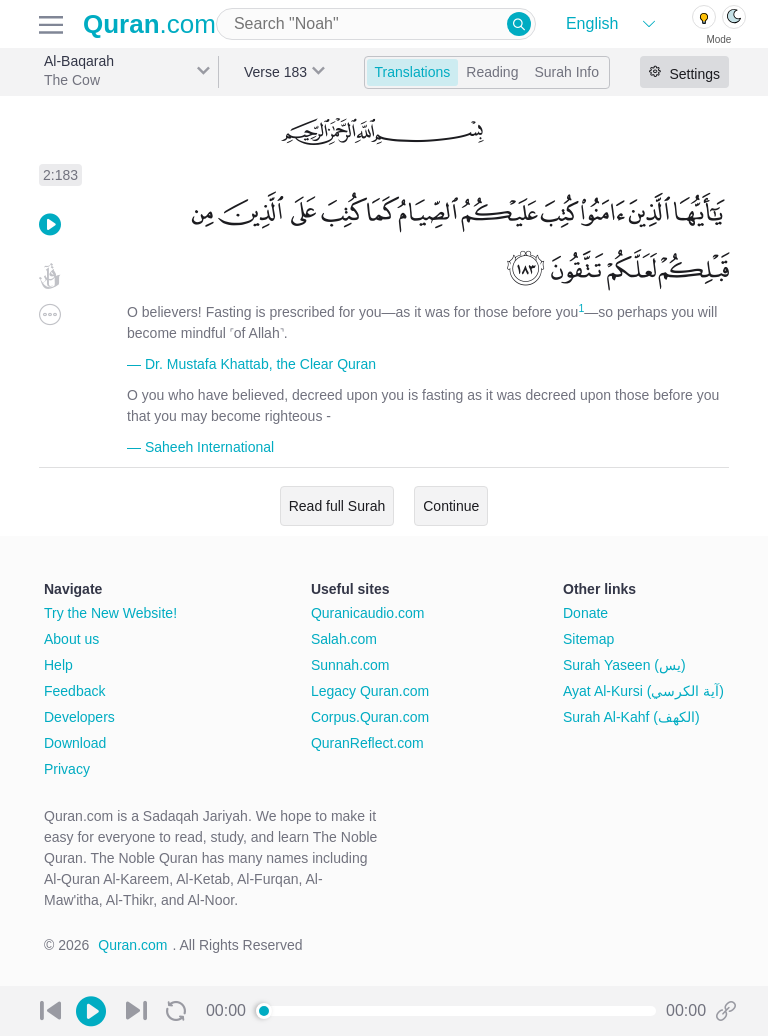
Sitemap (588, 639)
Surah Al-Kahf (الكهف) (631, 717)
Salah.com (344, 639)
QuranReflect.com (367, 743)
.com (149, 24)
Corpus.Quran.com (370, 717)
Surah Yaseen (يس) (624, 665)
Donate (585, 613)
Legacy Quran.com (370, 691)
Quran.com (132, 945)
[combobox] (376, 24)
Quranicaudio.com (368, 613)
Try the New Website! (110, 613)
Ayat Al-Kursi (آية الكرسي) (643, 691)
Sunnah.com (350, 665)
